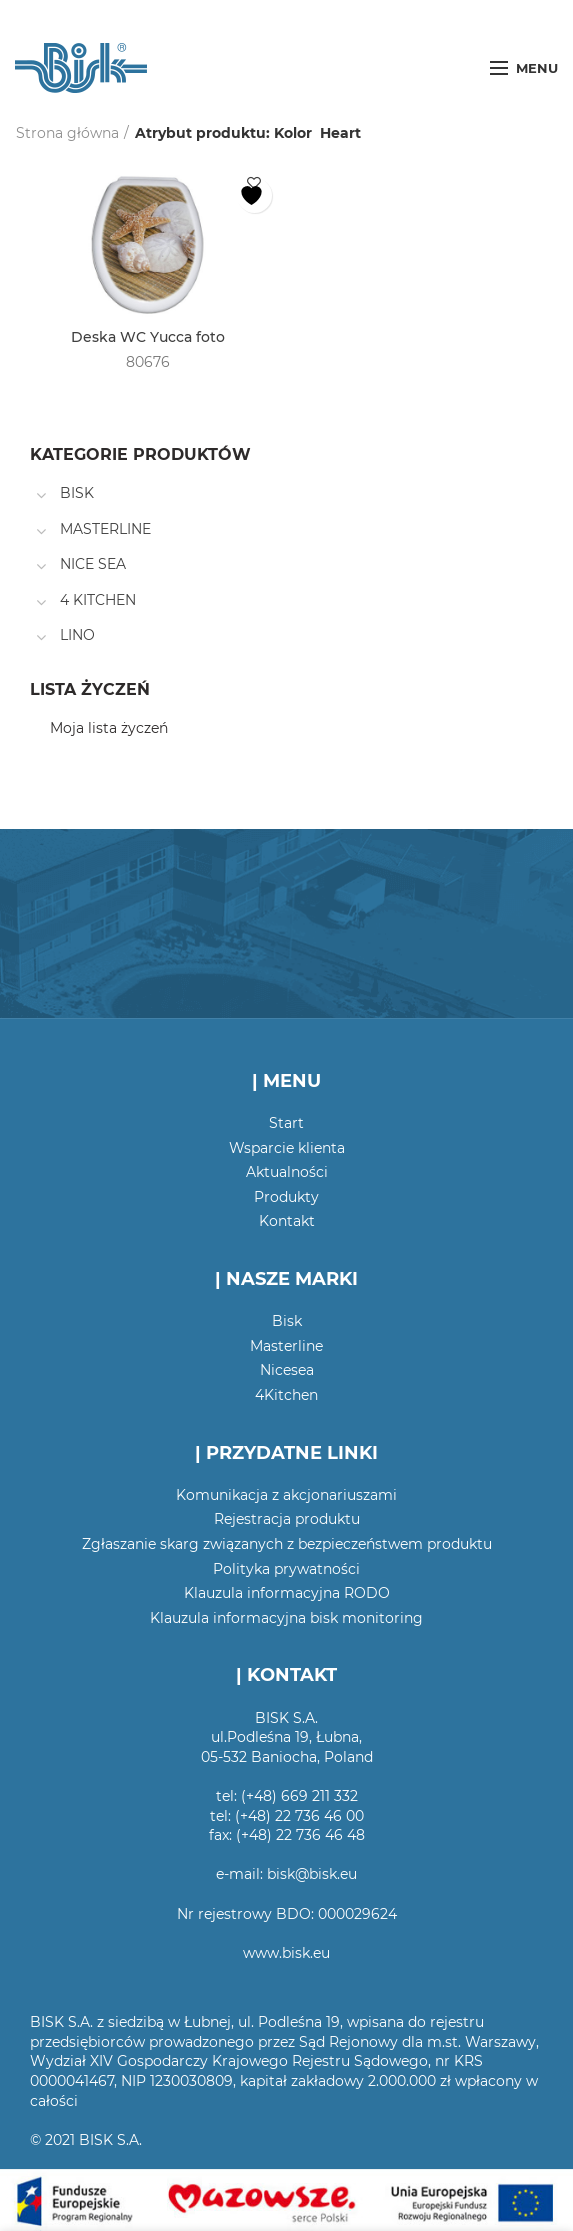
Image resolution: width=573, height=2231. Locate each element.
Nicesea (287, 1370)
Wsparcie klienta (287, 1148)
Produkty (286, 1197)
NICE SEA (93, 564)
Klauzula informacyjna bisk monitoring (286, 1618)
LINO (77, 635)
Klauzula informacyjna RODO (287, 1593)
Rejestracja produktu (287, 1519)
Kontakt (287, 1221)
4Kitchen (286, 1395)
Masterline (286, 1346)
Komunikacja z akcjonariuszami (286, 1495)
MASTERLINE (105, 529)
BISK (77, 493)
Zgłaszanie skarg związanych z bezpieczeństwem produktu (287, 1544)
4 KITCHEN (98, 600)
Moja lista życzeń (109, 728)
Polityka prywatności (286, 1569)
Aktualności (287, 1172)
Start (286, 1123)
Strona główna (67, 133)
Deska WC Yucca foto (148, 337)
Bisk (287, 1321)
